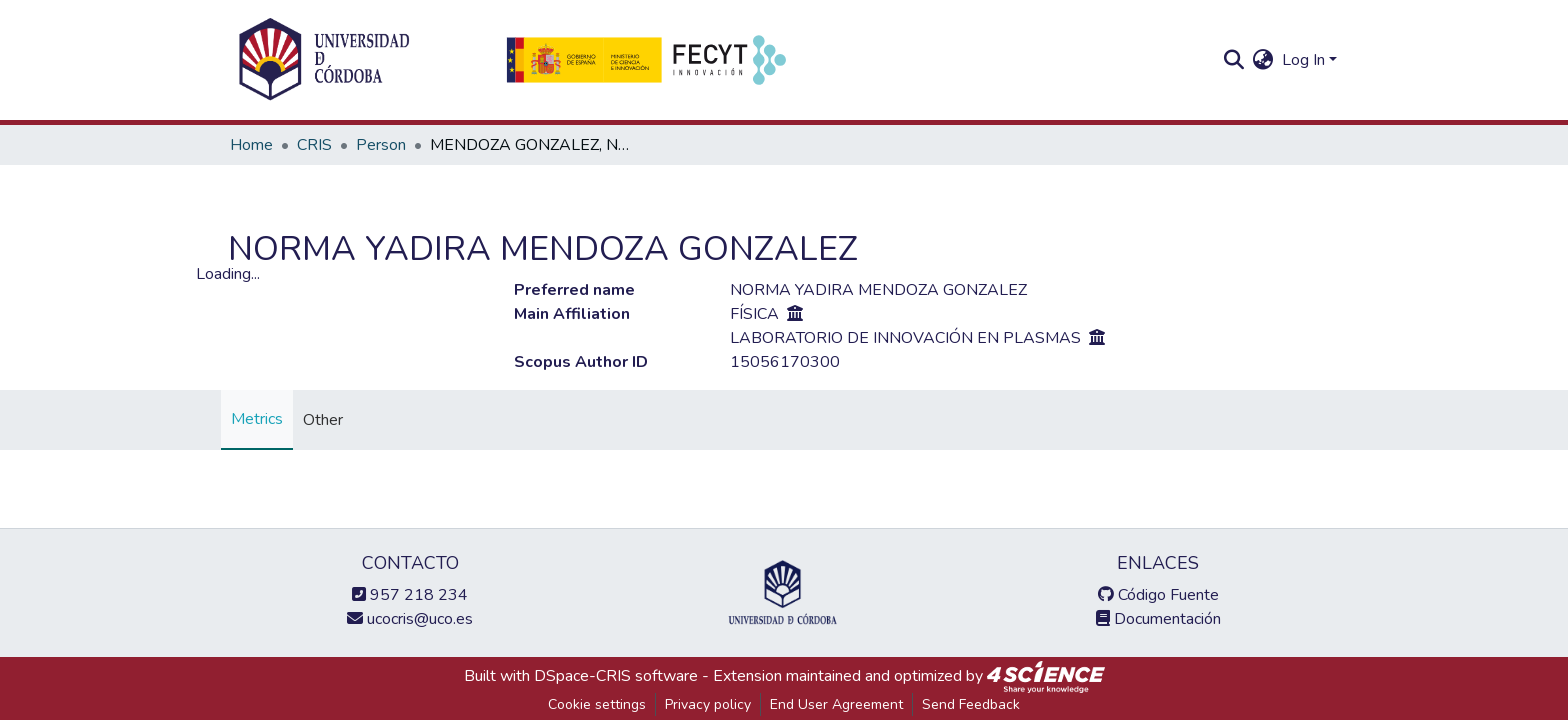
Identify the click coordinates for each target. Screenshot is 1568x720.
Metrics (257, 419)
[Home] (324, 60)
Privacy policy (708, 704)
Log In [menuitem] (1303, 60)
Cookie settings (597, 704)
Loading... (228, 274)
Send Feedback (971, 704)
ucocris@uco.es (410, 619)
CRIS (314, 145)
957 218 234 (410, 595)
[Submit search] (1234, 60)
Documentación (1158, 619)
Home (251, 145)
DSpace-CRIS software (616, 676)
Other (323, 420)
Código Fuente (1158, 595)
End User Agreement (836, 704)
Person (381, 145)
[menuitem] (1263, 60)
